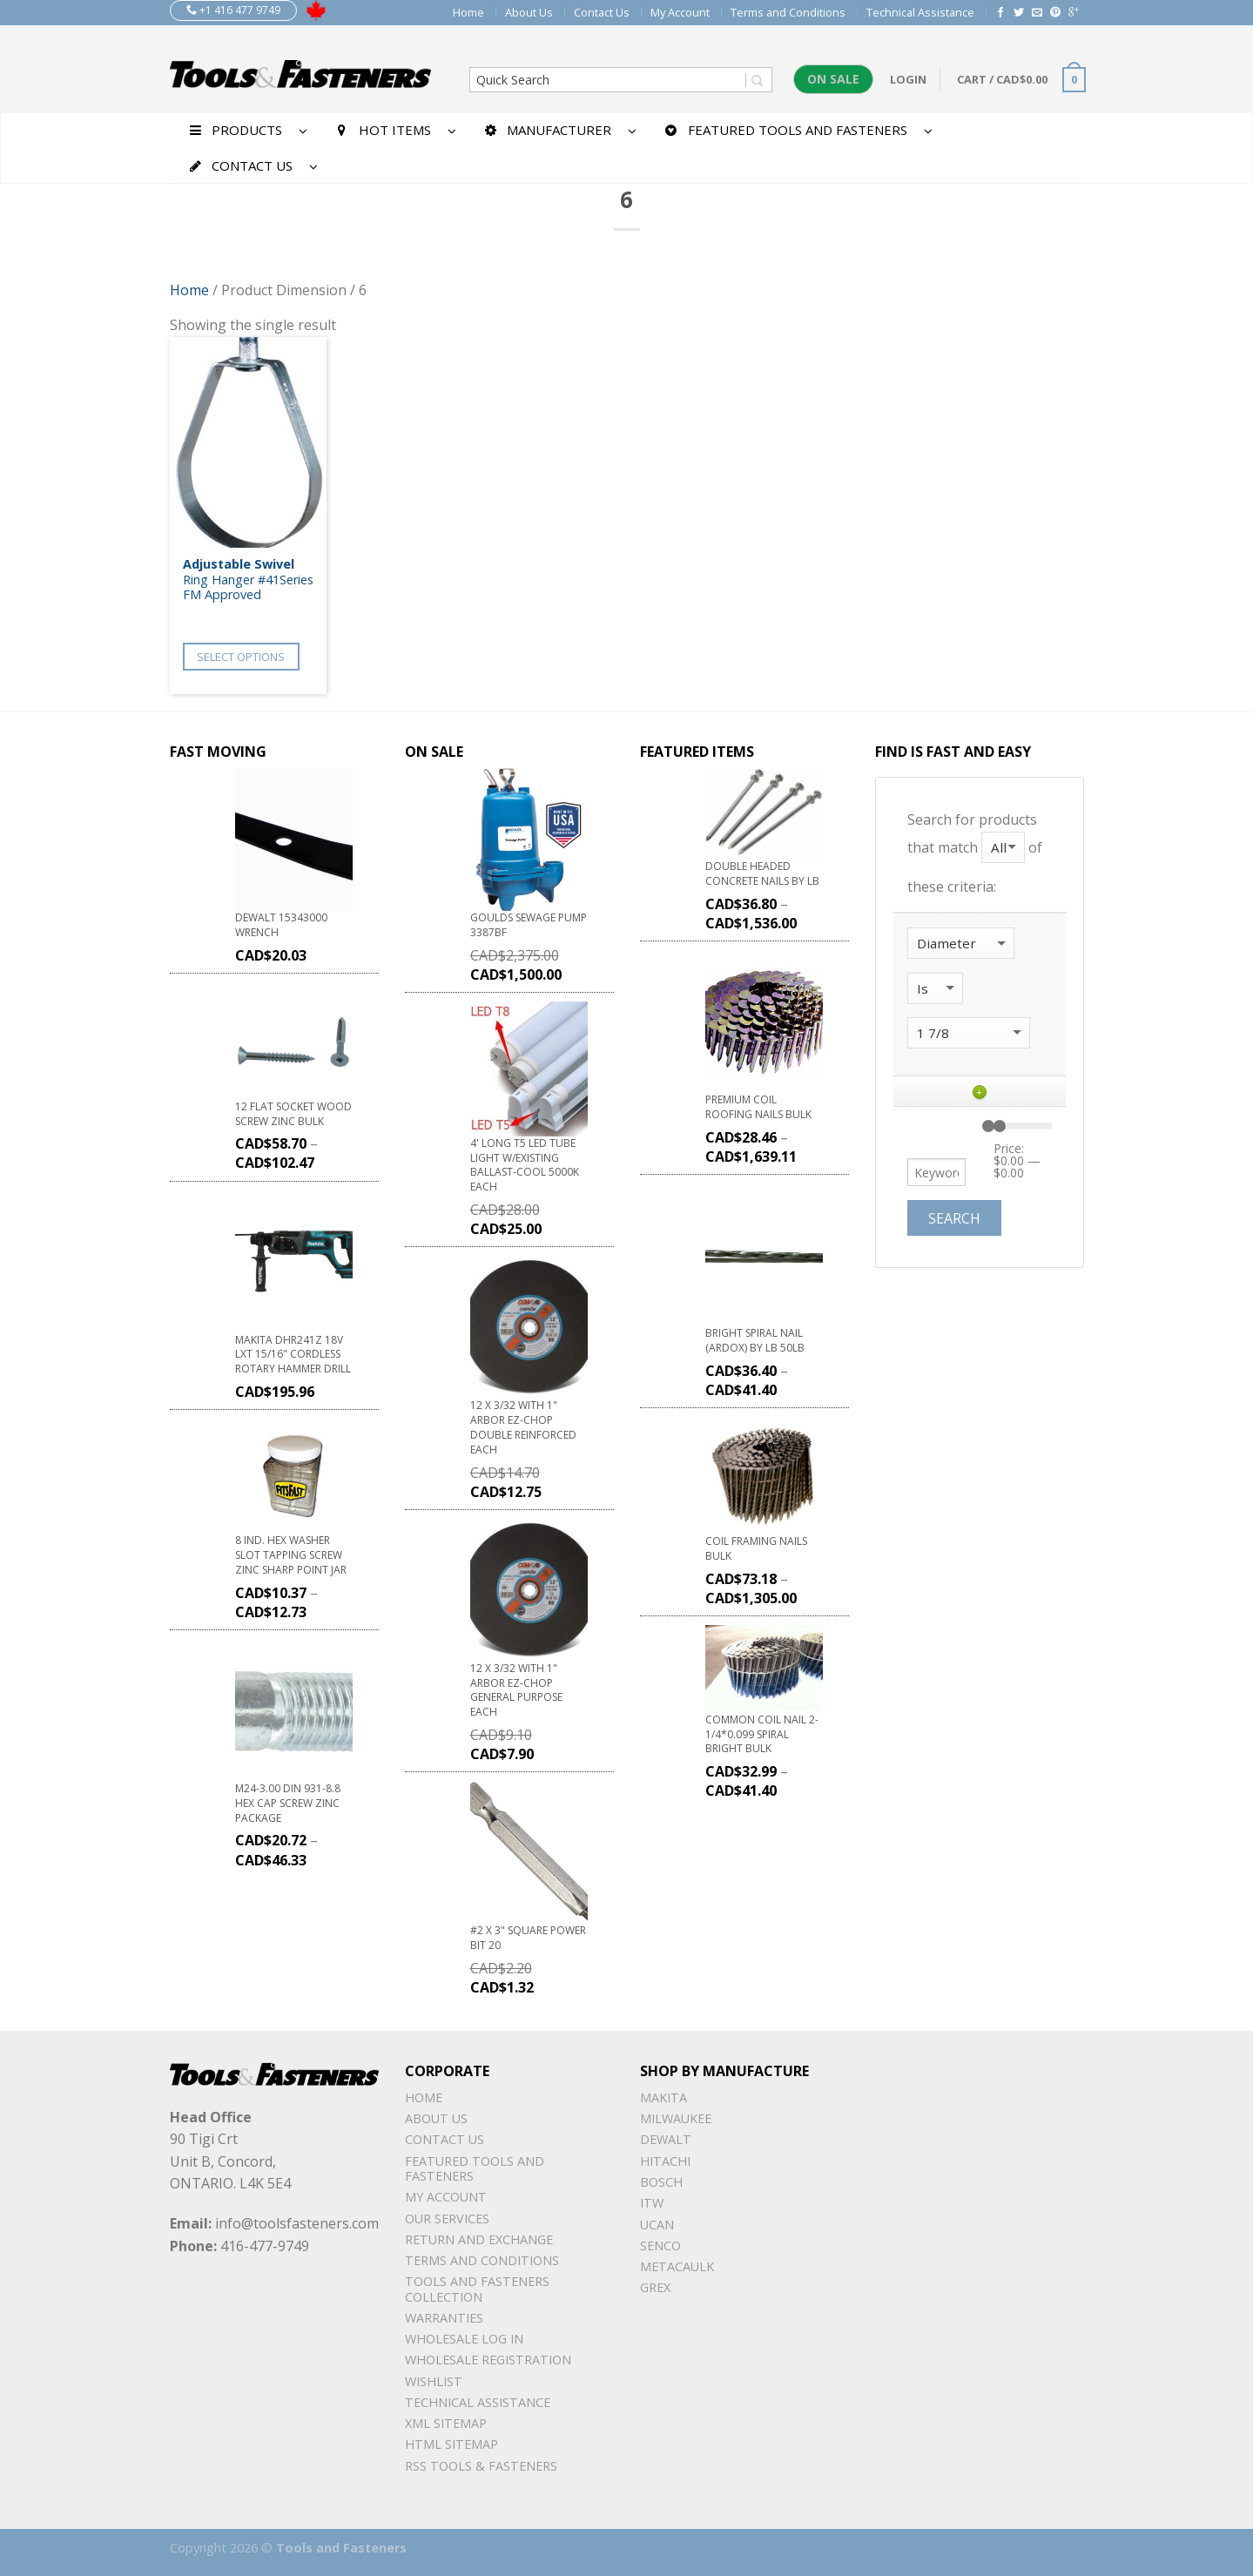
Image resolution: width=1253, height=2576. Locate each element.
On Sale (833, 79)
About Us (529, 12)
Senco (660, 2245)
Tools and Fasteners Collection (477, 2288)
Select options (241, 656)
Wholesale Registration (488, 2359)
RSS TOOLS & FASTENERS (481, 2466)
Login (908, 79)
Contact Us (602, 12)
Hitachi (665, 2161)
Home (468, 12)
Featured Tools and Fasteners (474, 2168)
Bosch (661, 2182)
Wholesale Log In (464, 2338)
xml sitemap (446, 2423)
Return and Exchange (479, 2239)
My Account (680, 12)
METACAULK (677, 2266)
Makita (663, 2097)
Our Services (447, 2218)
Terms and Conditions (788, 12)
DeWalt (665, 2139)
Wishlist (433, 2381)
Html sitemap (451, 2444)
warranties (444, 2318)
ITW (652, 2203)
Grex (655, 2287)
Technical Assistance (920, 12)
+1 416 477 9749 (233, 10)
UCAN (657, 2224)
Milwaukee (675, 2118)
